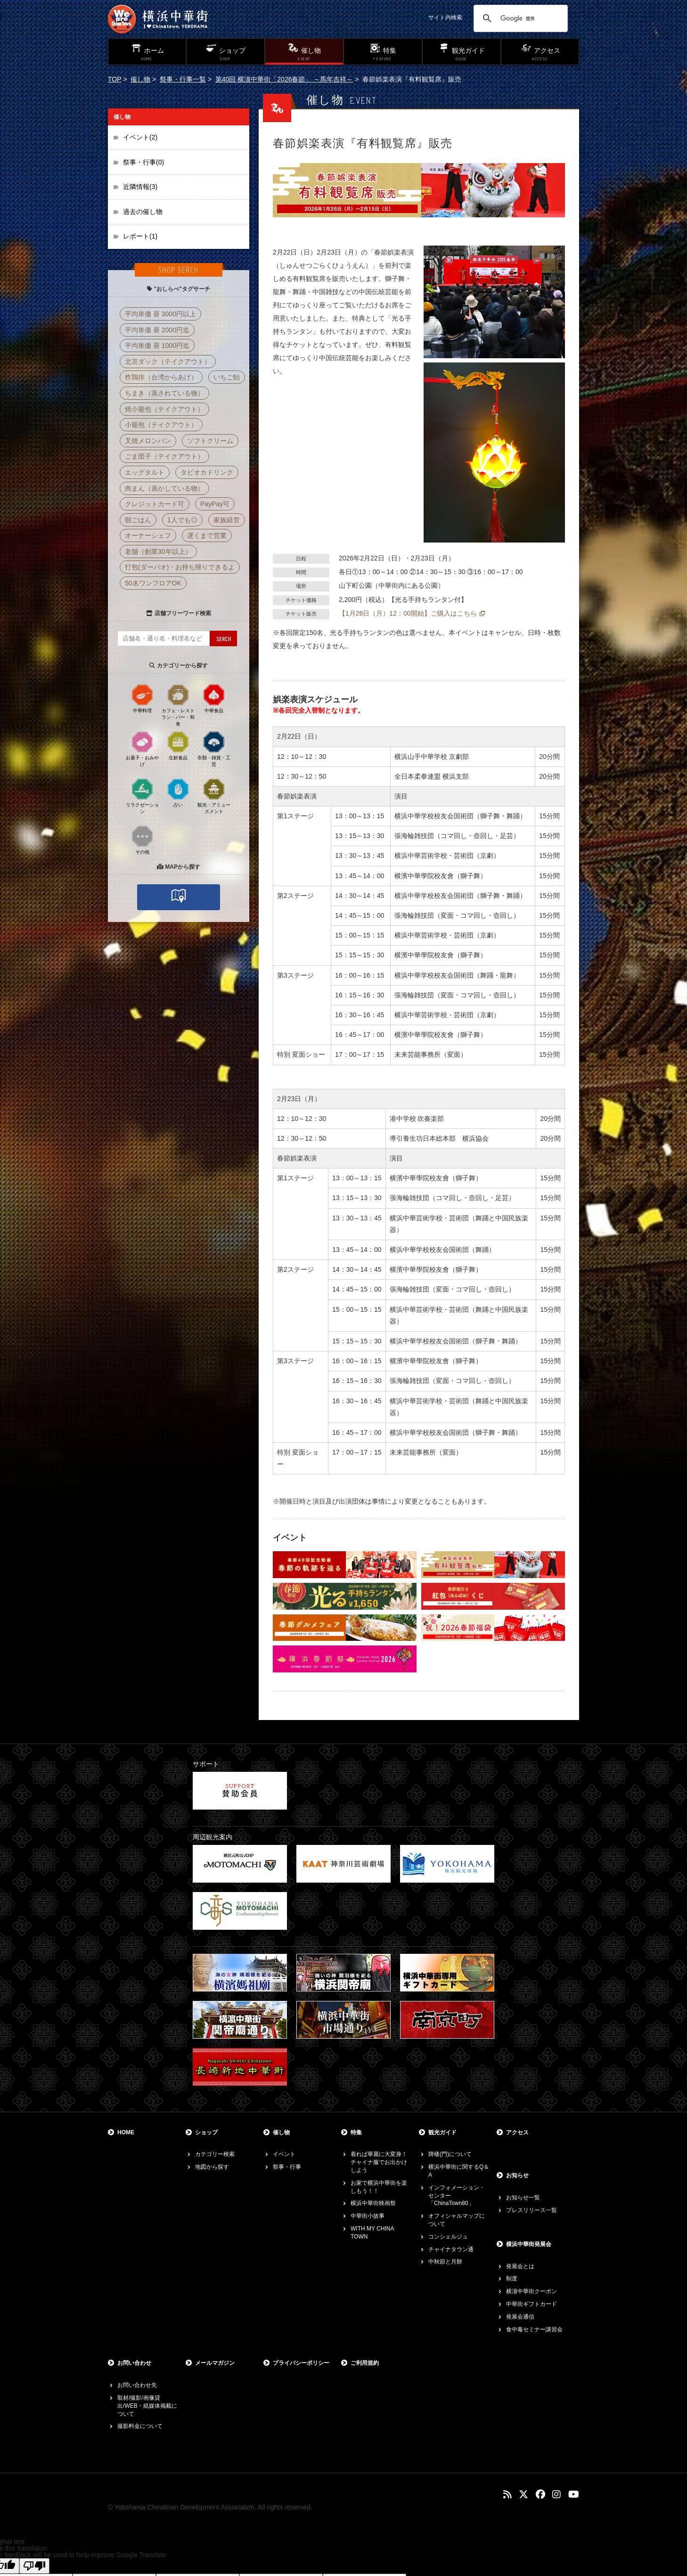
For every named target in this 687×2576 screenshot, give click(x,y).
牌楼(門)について (450, 2154)
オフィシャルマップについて (456, 2220)
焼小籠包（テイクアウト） (164, 409)
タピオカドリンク (206, 472)
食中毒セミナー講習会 (534, 2329)
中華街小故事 (367, 2216)
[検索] (519, 18)
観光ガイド (442, 2132)
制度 (511, 2278)
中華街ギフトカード (531, 2304)
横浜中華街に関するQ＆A (458, 2171)
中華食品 (214, 698)
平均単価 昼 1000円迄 (157, 345)
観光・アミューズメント (214, 795)
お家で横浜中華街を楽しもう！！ (379, 2187)
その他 (142, 839)
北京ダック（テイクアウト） (168, 361)
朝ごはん (138, 520)
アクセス (517, 2132)
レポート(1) (140, 236)
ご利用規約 (365, 2363)
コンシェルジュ (448, 2236)
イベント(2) (140, 137)
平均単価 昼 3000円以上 (160, 314)
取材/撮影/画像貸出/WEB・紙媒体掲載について (147, 2406)
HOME (125, 2132)
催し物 (140, 79)
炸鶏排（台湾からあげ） (161, 377)
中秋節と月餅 (445, 2261)
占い (178, 792)
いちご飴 (226, 377)
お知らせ (517, 2175)
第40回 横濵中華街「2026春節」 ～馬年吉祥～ (284, 79)
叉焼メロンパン (148, 440)
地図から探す (212, 2167)
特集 (356, 2132)
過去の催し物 (143, 211)
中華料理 (142, 698)
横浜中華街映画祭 (373, 2203)
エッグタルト (144, 472)
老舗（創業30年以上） (158, 551)
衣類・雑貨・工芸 (214, 748)
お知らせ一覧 (523, 2197)
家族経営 (226, 520)
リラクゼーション (142, 795)
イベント (284, 2154)
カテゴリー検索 (215, 2154)
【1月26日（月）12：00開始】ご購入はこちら (408, 613)
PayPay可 (214, 504)
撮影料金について (140, 2426)
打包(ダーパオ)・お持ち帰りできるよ (180, 567)
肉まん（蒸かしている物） (164, 488)
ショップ (206, 2132)
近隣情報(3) (140, 186)
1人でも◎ (182, 520)
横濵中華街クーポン (531, 2291)
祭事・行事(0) (143, 162)
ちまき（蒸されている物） (164, 393)
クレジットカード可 (154, 504)
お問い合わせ (134, 2363)
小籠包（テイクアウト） (161, 424)
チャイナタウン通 (451, 2249)
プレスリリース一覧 (531, 2210)
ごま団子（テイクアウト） (164, 456)
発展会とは (520, 2266)
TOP (114, 79)
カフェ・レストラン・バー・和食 (178, 704)
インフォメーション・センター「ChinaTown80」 (456, 2195)
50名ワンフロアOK (153, 583)
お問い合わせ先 (137, 2385)
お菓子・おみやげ (142, 748)
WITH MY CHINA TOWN (372, 2232)
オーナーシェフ (148, 535)
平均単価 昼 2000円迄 (157, 330)
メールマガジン (215, 2363)
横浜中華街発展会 (528, 2244)
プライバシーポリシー (301, 2363)
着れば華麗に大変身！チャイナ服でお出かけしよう (379, 2162)
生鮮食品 (178, 745)
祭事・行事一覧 (183, 79)
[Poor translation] (34, 2566)
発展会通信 (520, 2316)
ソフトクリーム (210, 440)
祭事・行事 (287, 2167)
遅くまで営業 (207, 535)
